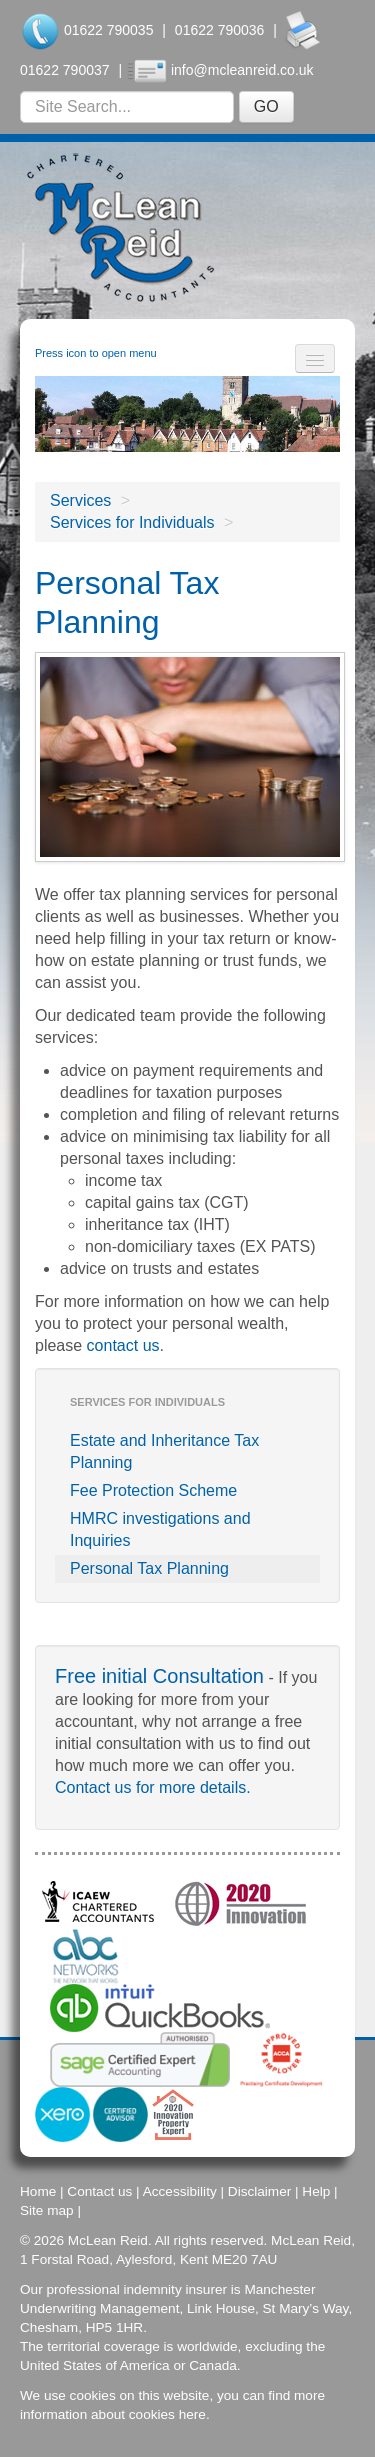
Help (316, 2191)
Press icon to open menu (96, 353)
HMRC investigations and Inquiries (160, 1529)
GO (266, 106)
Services (80, 500)
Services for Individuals (132, 522)
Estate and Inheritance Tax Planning (164, 1451)
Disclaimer (259, 2191)
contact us (123, 1345)
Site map (47, 2210)
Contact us (99, 2191)
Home (38, 2191)
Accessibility (180, 2191)
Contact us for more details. (153, 1787)
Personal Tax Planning (149, 1568)
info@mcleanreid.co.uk (242, 70)
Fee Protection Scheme (153, 1490)
